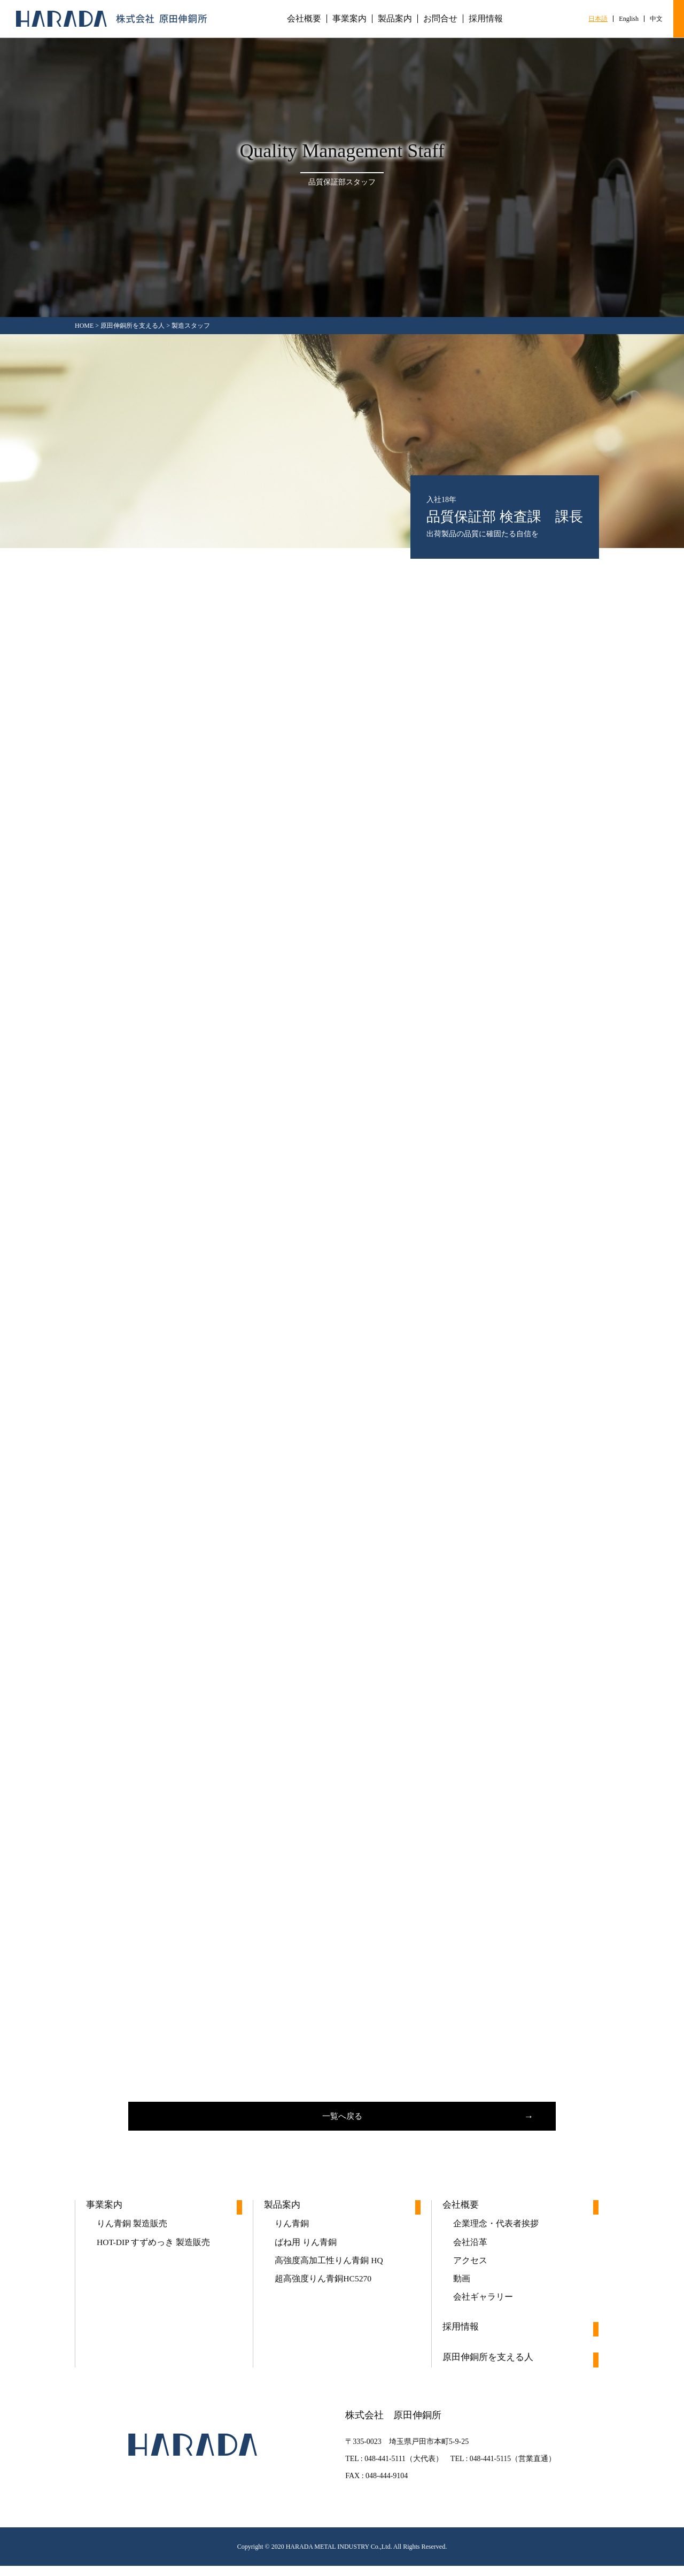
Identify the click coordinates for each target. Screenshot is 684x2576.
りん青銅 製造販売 (132, 2228)
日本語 (598, 19)
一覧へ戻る (342, 2118)
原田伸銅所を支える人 (490, 2368)
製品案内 (395, 18)
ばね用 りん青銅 (306, 2248)
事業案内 (349, 18)
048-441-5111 (384, 2469)
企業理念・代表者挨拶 (496, 2228)
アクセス (470, 2267)
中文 (656, 19)
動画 (461, 2286)
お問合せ (440, 18)
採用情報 (486, 18)
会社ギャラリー (483, 2305)
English (629, 19)
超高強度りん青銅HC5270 (323, 2286)
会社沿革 (470, 2248)
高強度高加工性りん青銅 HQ (329, 2267)
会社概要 (304, 18)
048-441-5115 (490, 2469)
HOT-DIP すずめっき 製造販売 (154, 2248)
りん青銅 (292, 2228)
